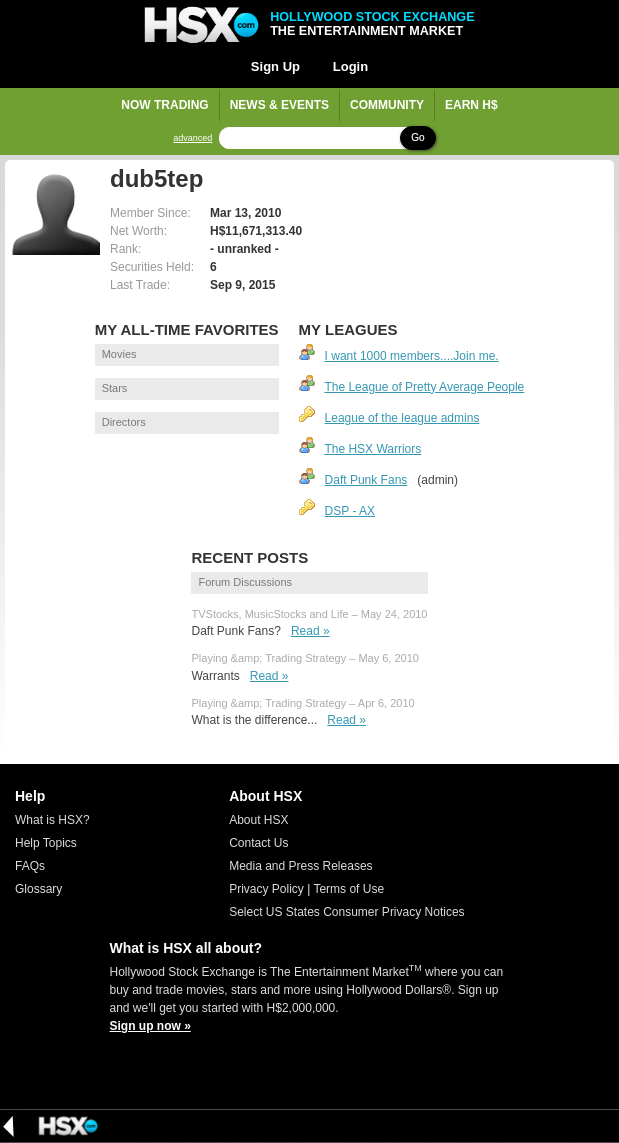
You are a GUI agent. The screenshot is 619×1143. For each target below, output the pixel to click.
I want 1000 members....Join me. (412, 356)
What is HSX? (52, 820)
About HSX (258, 820)
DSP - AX (350, 511)
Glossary (38, 889)
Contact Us (258, 843)
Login (350, 66)
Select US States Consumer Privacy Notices (346, 912)
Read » (310, 631)
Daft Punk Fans (366, 480)
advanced (192, 138)
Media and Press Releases (300, 866)
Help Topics (46, 843)
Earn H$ (471, 105)
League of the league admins (402, 418)
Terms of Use (348, 889)
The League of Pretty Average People (424, 387)
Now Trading (164, 105)
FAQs (30, 866)
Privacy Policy (266, 889)
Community (387, 105)
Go (417, 137)
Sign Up (275, 66)
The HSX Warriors (372, 449)
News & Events (279, 105)
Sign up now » (150, 1026)
